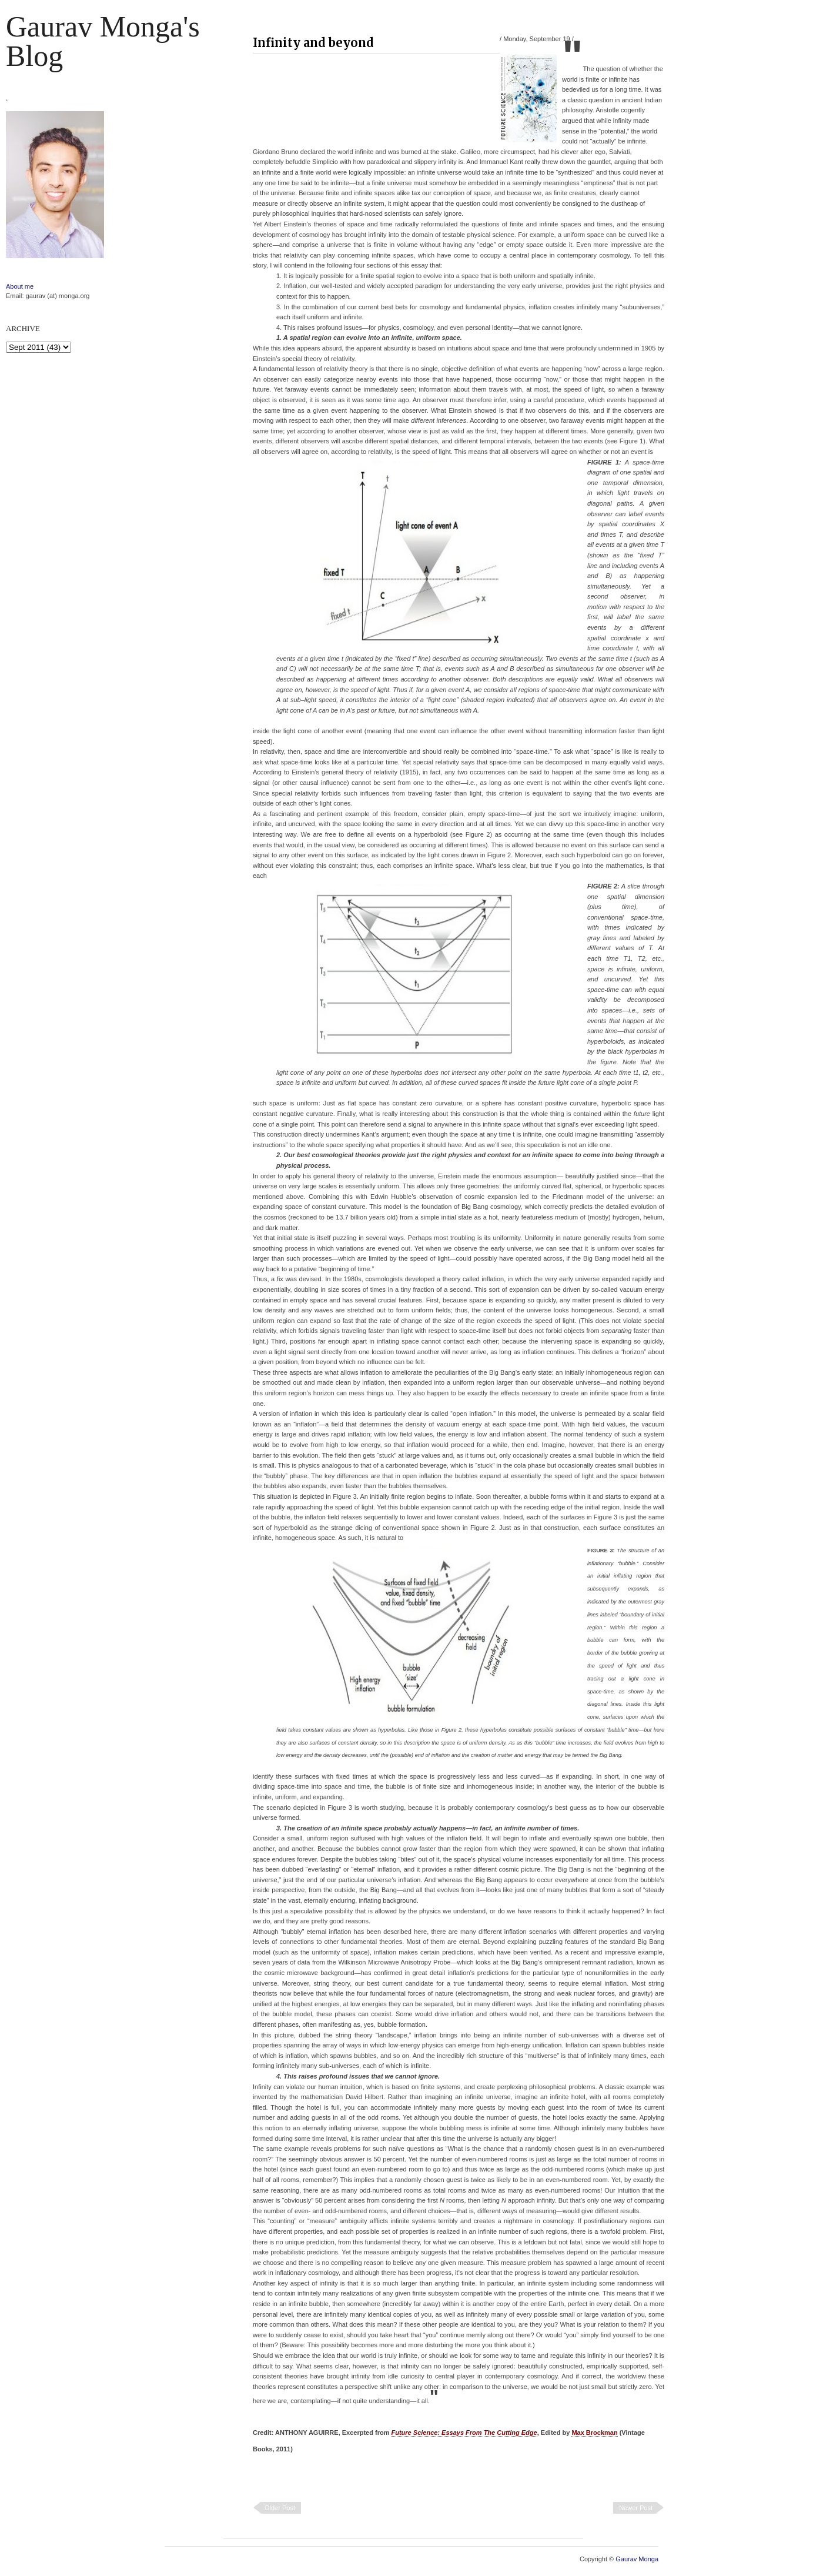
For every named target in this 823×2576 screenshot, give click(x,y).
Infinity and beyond (313, 42)
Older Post (280, 2507)
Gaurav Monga (636, 2558)
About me (20, 286)
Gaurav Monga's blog (103, 41)
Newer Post (636, 2507)
